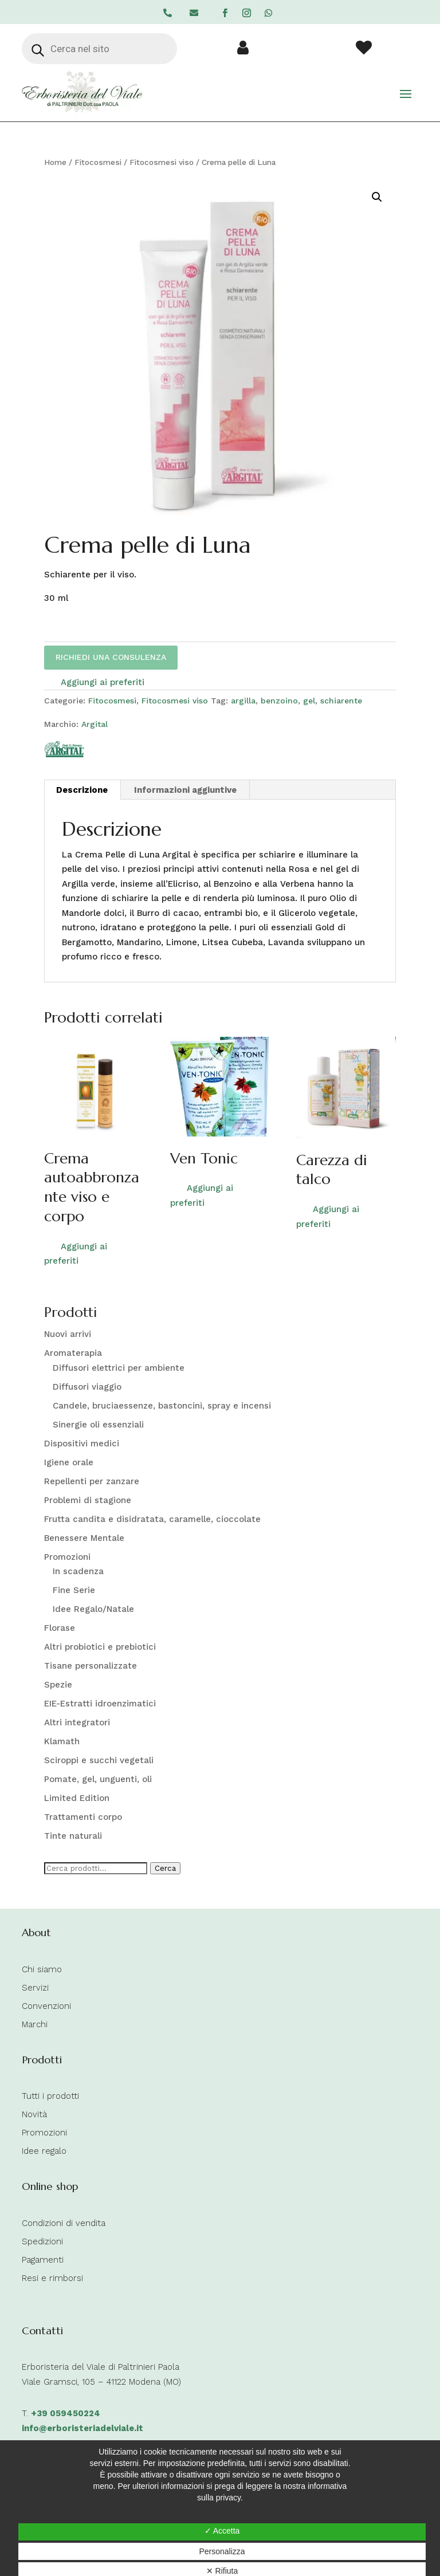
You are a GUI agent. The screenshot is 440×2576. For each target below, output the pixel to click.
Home (55, 162)
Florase (59, 1628)
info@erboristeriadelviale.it (82, 2428)
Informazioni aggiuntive (185, 790)
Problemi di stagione (87, 1500)
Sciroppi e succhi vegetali (99, 1760)
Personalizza (222, 2551)
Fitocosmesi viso (161, 162)
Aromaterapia (73, 1353)
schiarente (341, 700)
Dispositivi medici (81, 1443)
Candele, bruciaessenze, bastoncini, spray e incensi (162, 1406)
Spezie (58, 1685)
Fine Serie (74, 1590)
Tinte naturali (73, 1836)
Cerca (165, 1868)
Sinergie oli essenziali (98, 1424)
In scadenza (78, 1571)
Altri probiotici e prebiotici (100, 1647)
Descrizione (82, 790)
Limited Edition (76, 1798)
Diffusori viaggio (87, 1387)
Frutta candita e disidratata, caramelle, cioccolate (152, 1519)
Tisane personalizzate (90, 1666)
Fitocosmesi (97, 162)
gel (309, 700)
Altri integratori (77, 1722)
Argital (94, 724)
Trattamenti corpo (83, 1817)
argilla (243, 700)
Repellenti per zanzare (91, 1481)
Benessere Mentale (84, 1538)
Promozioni (67, 1557)
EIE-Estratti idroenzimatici (100, 1703)
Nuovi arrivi (67, 1334)
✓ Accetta (222, 2530)
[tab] (82, 790)
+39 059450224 (65, 2413)
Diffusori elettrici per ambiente (118, 1368)
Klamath (62, 1741)
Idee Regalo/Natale (93, 1609)
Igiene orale (68, 1462)
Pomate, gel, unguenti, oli (98, 1779)
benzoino (279, 700)
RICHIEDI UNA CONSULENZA (111, 657)
